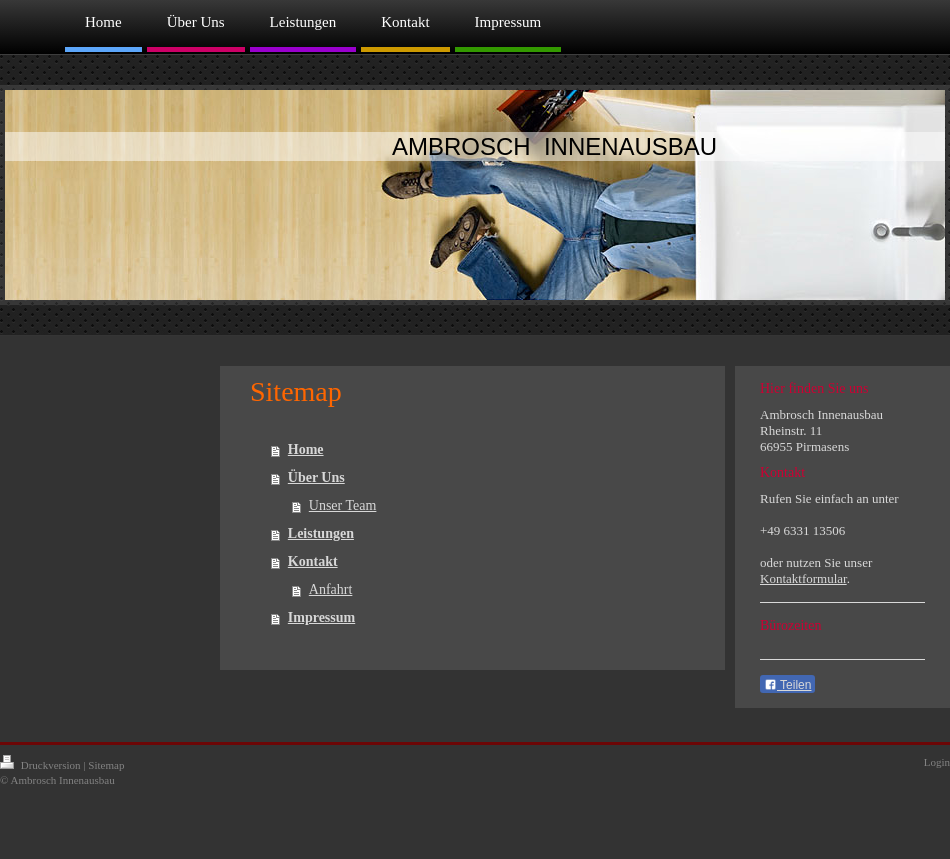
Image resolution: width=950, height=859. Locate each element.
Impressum (321, 617)
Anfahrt (331, 589)
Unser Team (343, 505)
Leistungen (321, 533)
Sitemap (106, 765)
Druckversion (41, 765)
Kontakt (313, 561)
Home (306, 449)
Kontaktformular (803, 578)
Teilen (787, 685)
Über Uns (316, 477)
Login (937, 762)
